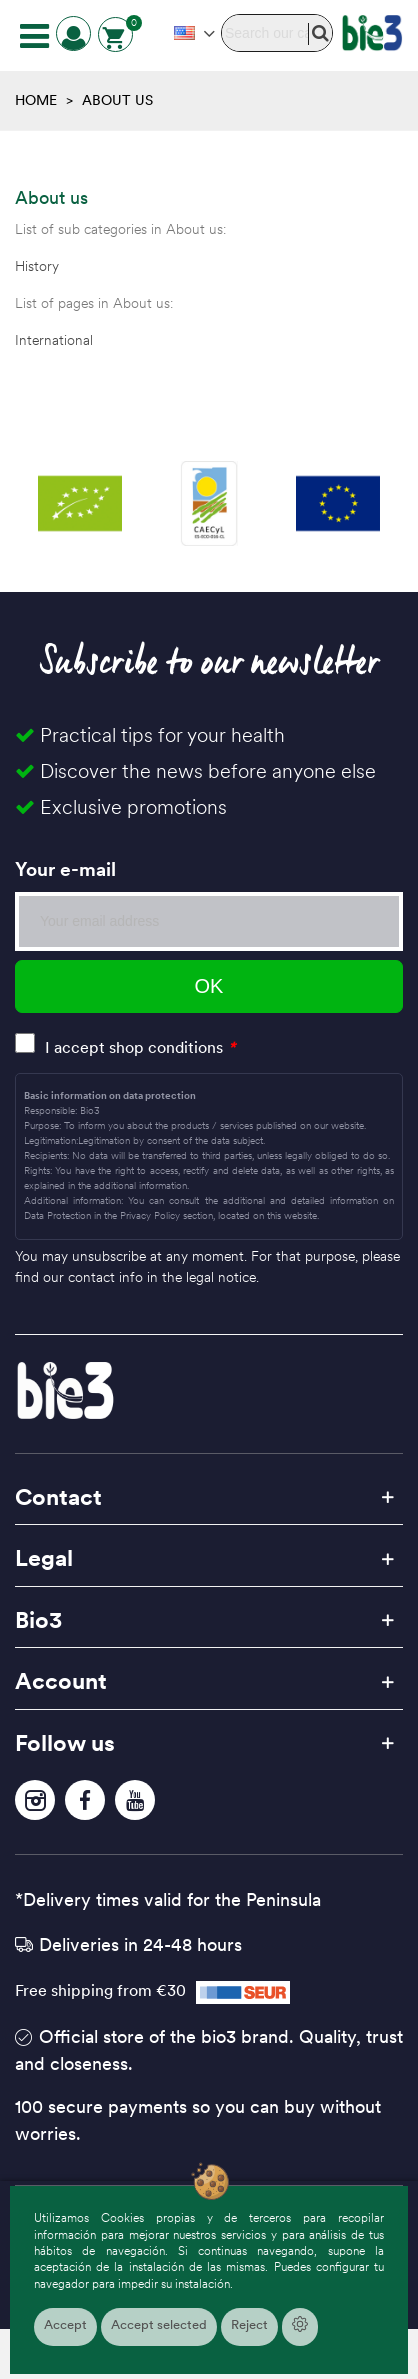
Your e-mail (65, 869)
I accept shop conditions (134, 1047)
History (37, 266)
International (54, 340)
